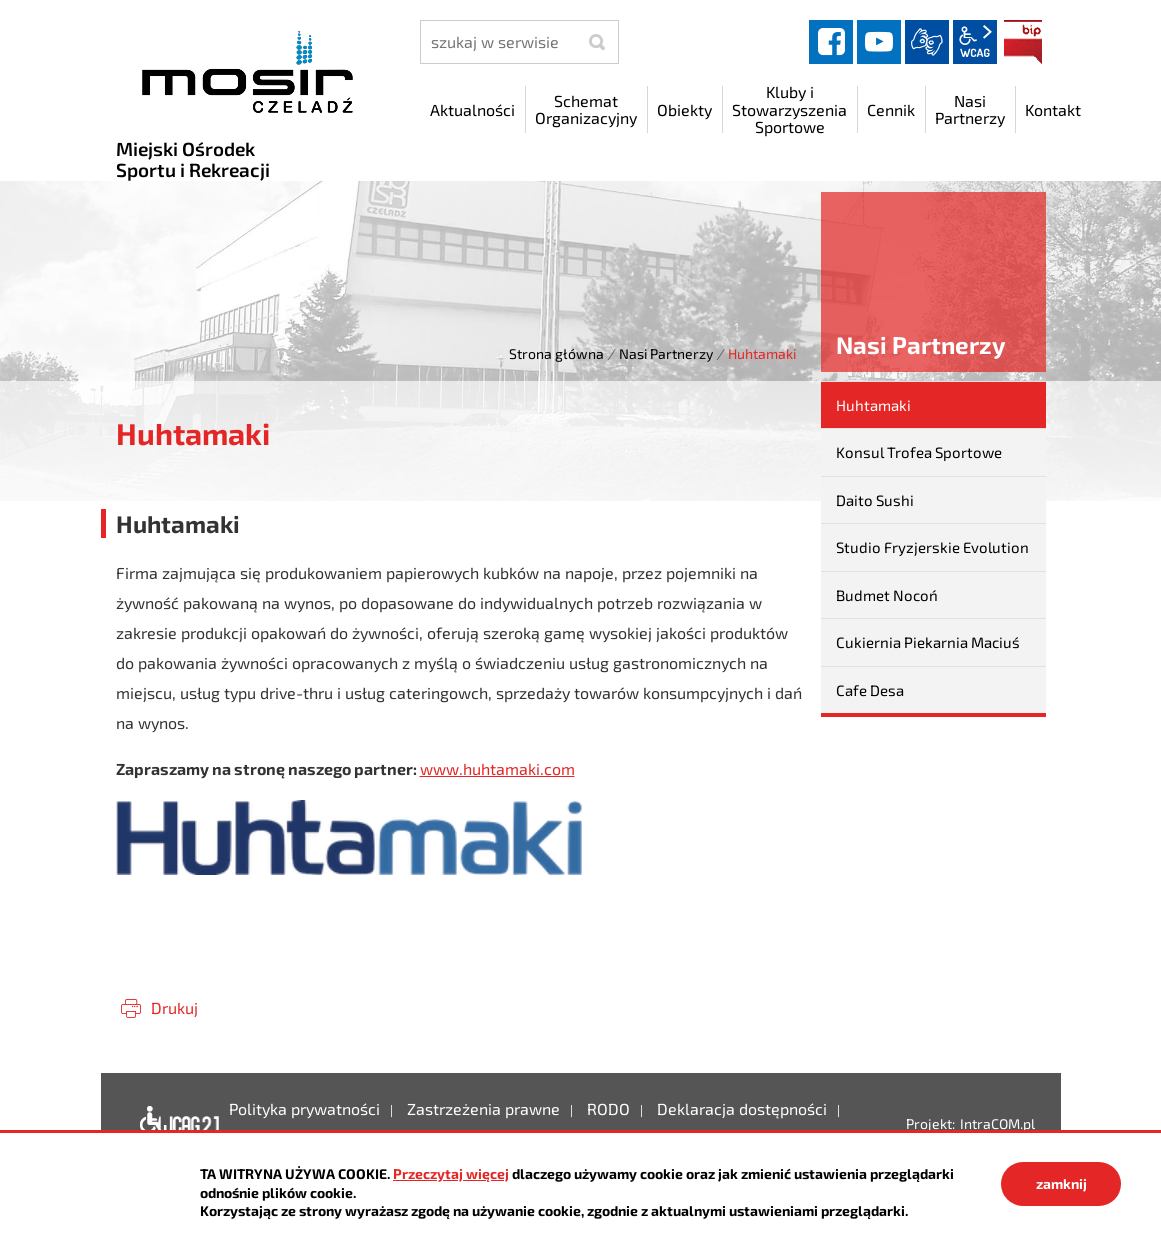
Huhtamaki (873, 405)
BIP (1023, 42)
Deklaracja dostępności (174, 1124)
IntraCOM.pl (997, 1123)
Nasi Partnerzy (666, 353)
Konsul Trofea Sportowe (919, 452)
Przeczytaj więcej (451, 1173)
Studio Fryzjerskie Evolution (932, 547)
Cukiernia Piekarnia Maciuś (928, 642)
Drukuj (174, 1007)
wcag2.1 (975, 42)
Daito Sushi (875, 500)
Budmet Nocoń (887, 595)
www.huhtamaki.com (497, 768)
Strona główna (556, 353)
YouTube (879, 42)
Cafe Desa (870, 690)
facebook (831, 42)
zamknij (1061, 1183)
